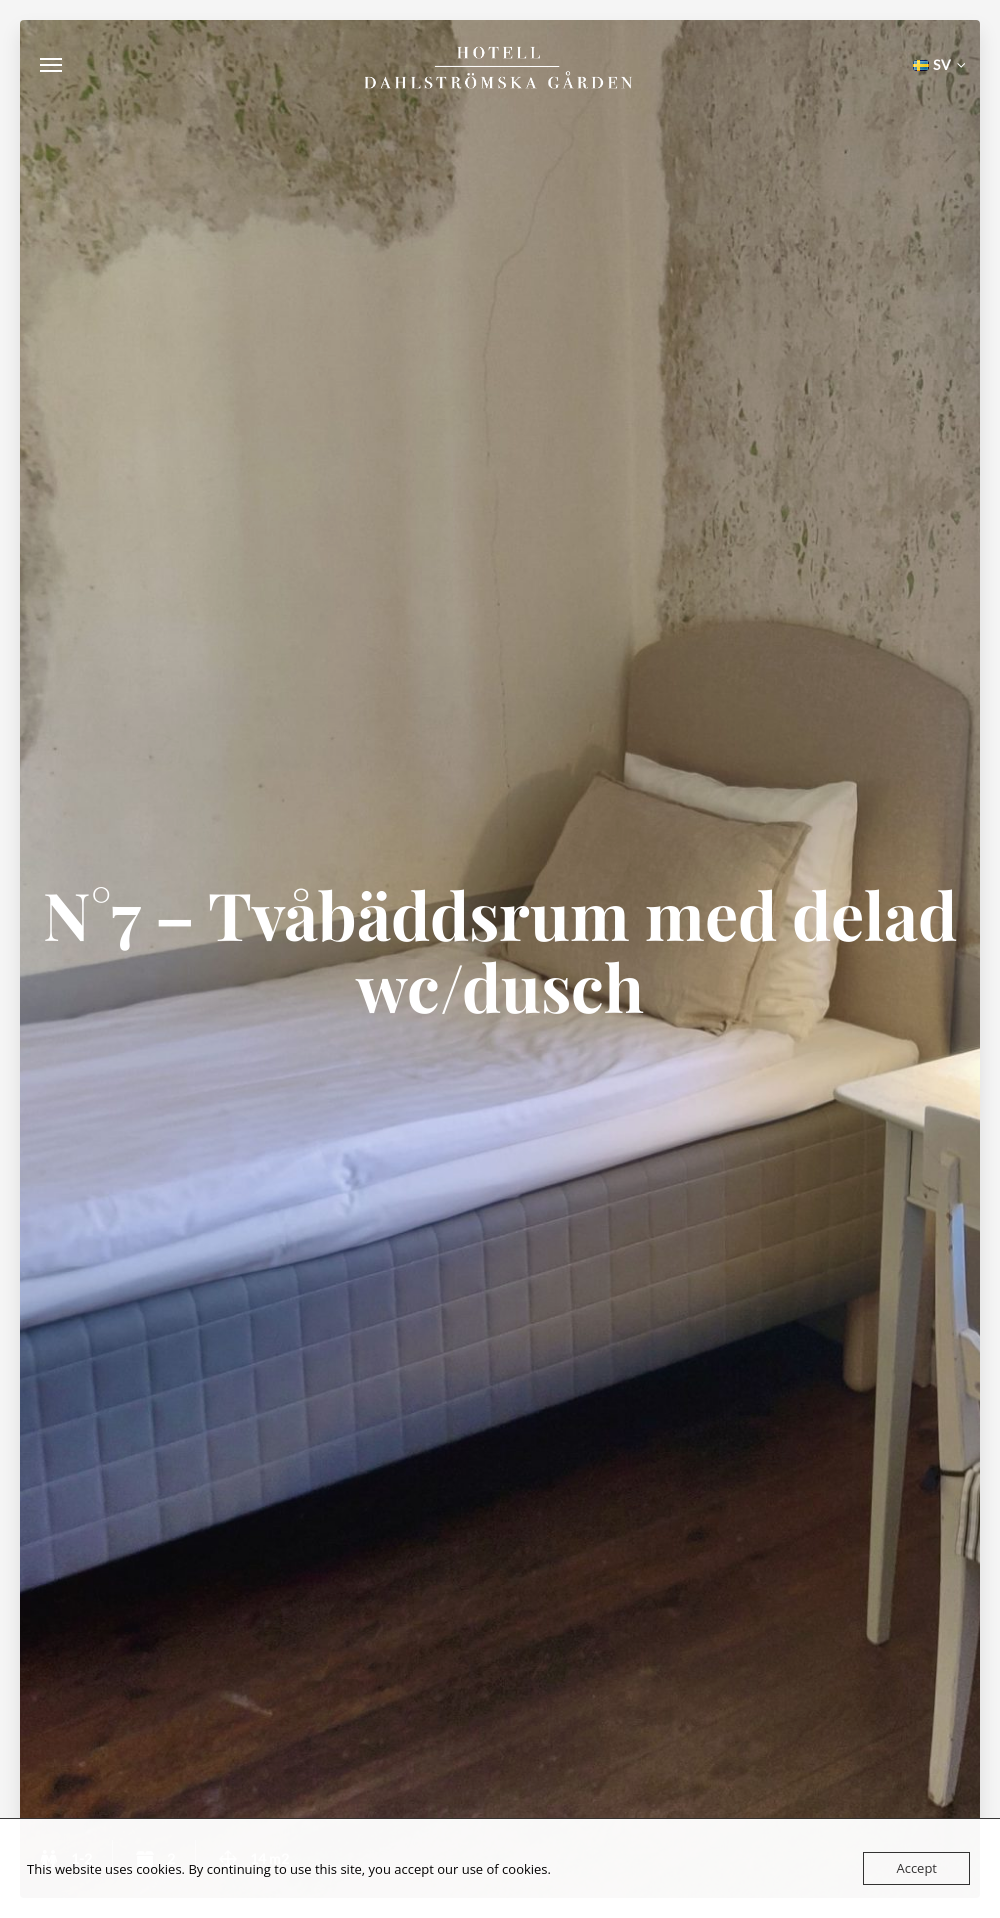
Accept (916, 1868)
